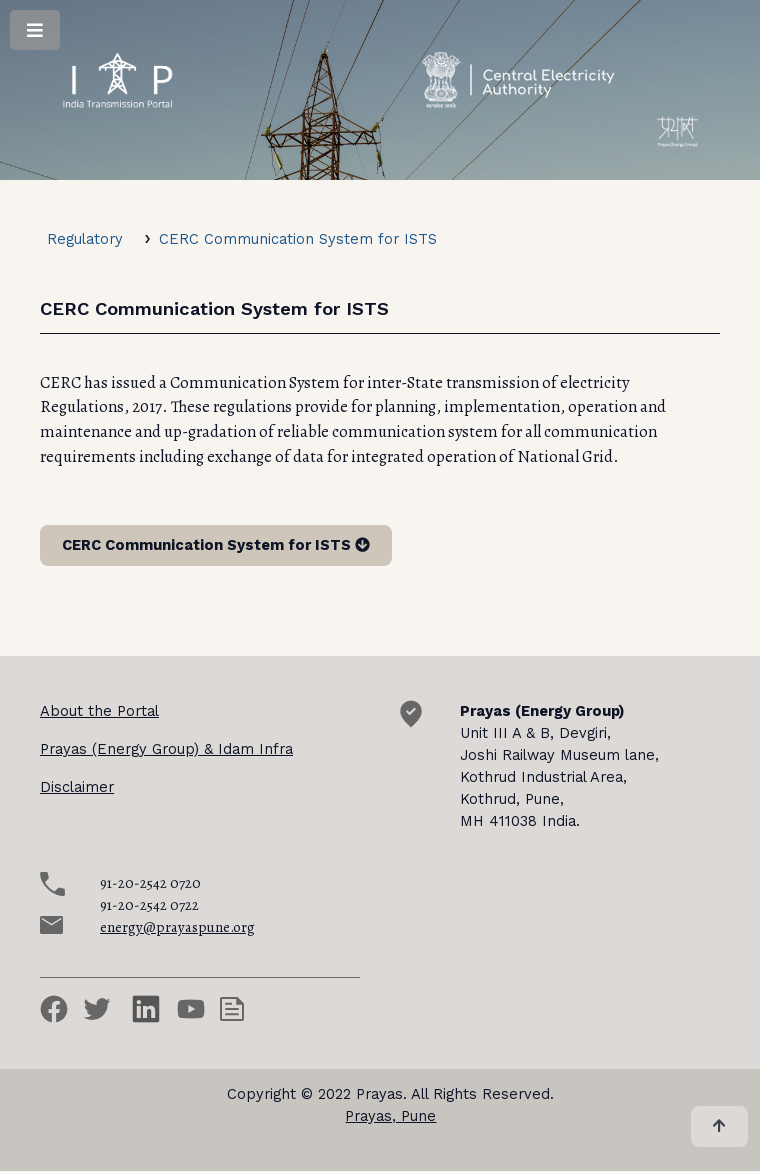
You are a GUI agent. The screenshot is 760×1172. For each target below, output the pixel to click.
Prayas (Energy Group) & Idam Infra (166, 749)
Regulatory (85, 239)
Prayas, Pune (390, 1116)
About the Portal (99, 711)
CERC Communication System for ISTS (298, 239)
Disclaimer (77, 787)
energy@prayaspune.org (177, 927)
